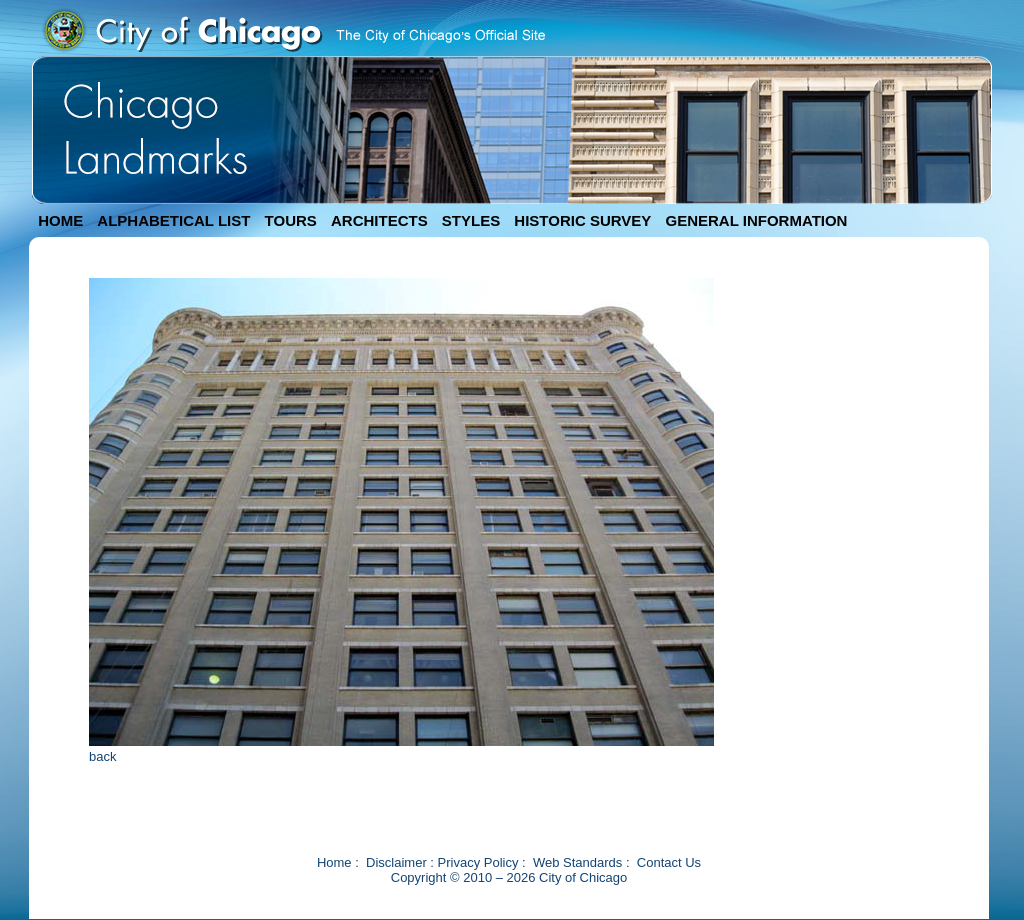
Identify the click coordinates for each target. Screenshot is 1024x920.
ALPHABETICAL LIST (173, 220)
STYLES (471, 220)
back (102, 756)
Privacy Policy (478, 862)
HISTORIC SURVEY (582, 220)
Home (334, 862)
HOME (60, 220)
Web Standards (577, 862)
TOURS (291, 220)
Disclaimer (396, 862)
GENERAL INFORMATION (757, 220)
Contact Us (669, 862)
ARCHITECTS (379, 220)
